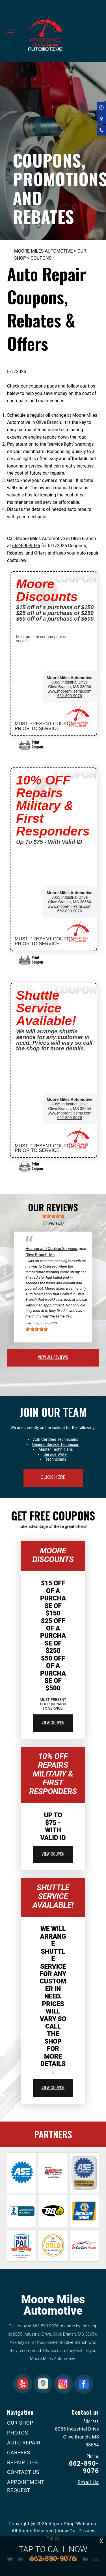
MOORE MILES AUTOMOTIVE (43, 251)
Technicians (55, 1459)
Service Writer (56, 1454)
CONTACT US (23, 2472)
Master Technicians (55, 1449)
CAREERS (18, 2453)
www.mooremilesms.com (70, 691)
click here (52, 1477)
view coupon (53, 1722)
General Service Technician (55, 1444)
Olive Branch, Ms (40, 1255)
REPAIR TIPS (22, 2462)
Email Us (88, 2482)
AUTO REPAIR (23, 2443)
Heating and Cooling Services (51, 1248)
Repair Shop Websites (72, 2523)
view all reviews (53, 1357)
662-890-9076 (26, 545)
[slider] (53, 1216)
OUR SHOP (20, 2423)
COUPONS (41, 258)
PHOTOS (17, 2433)
